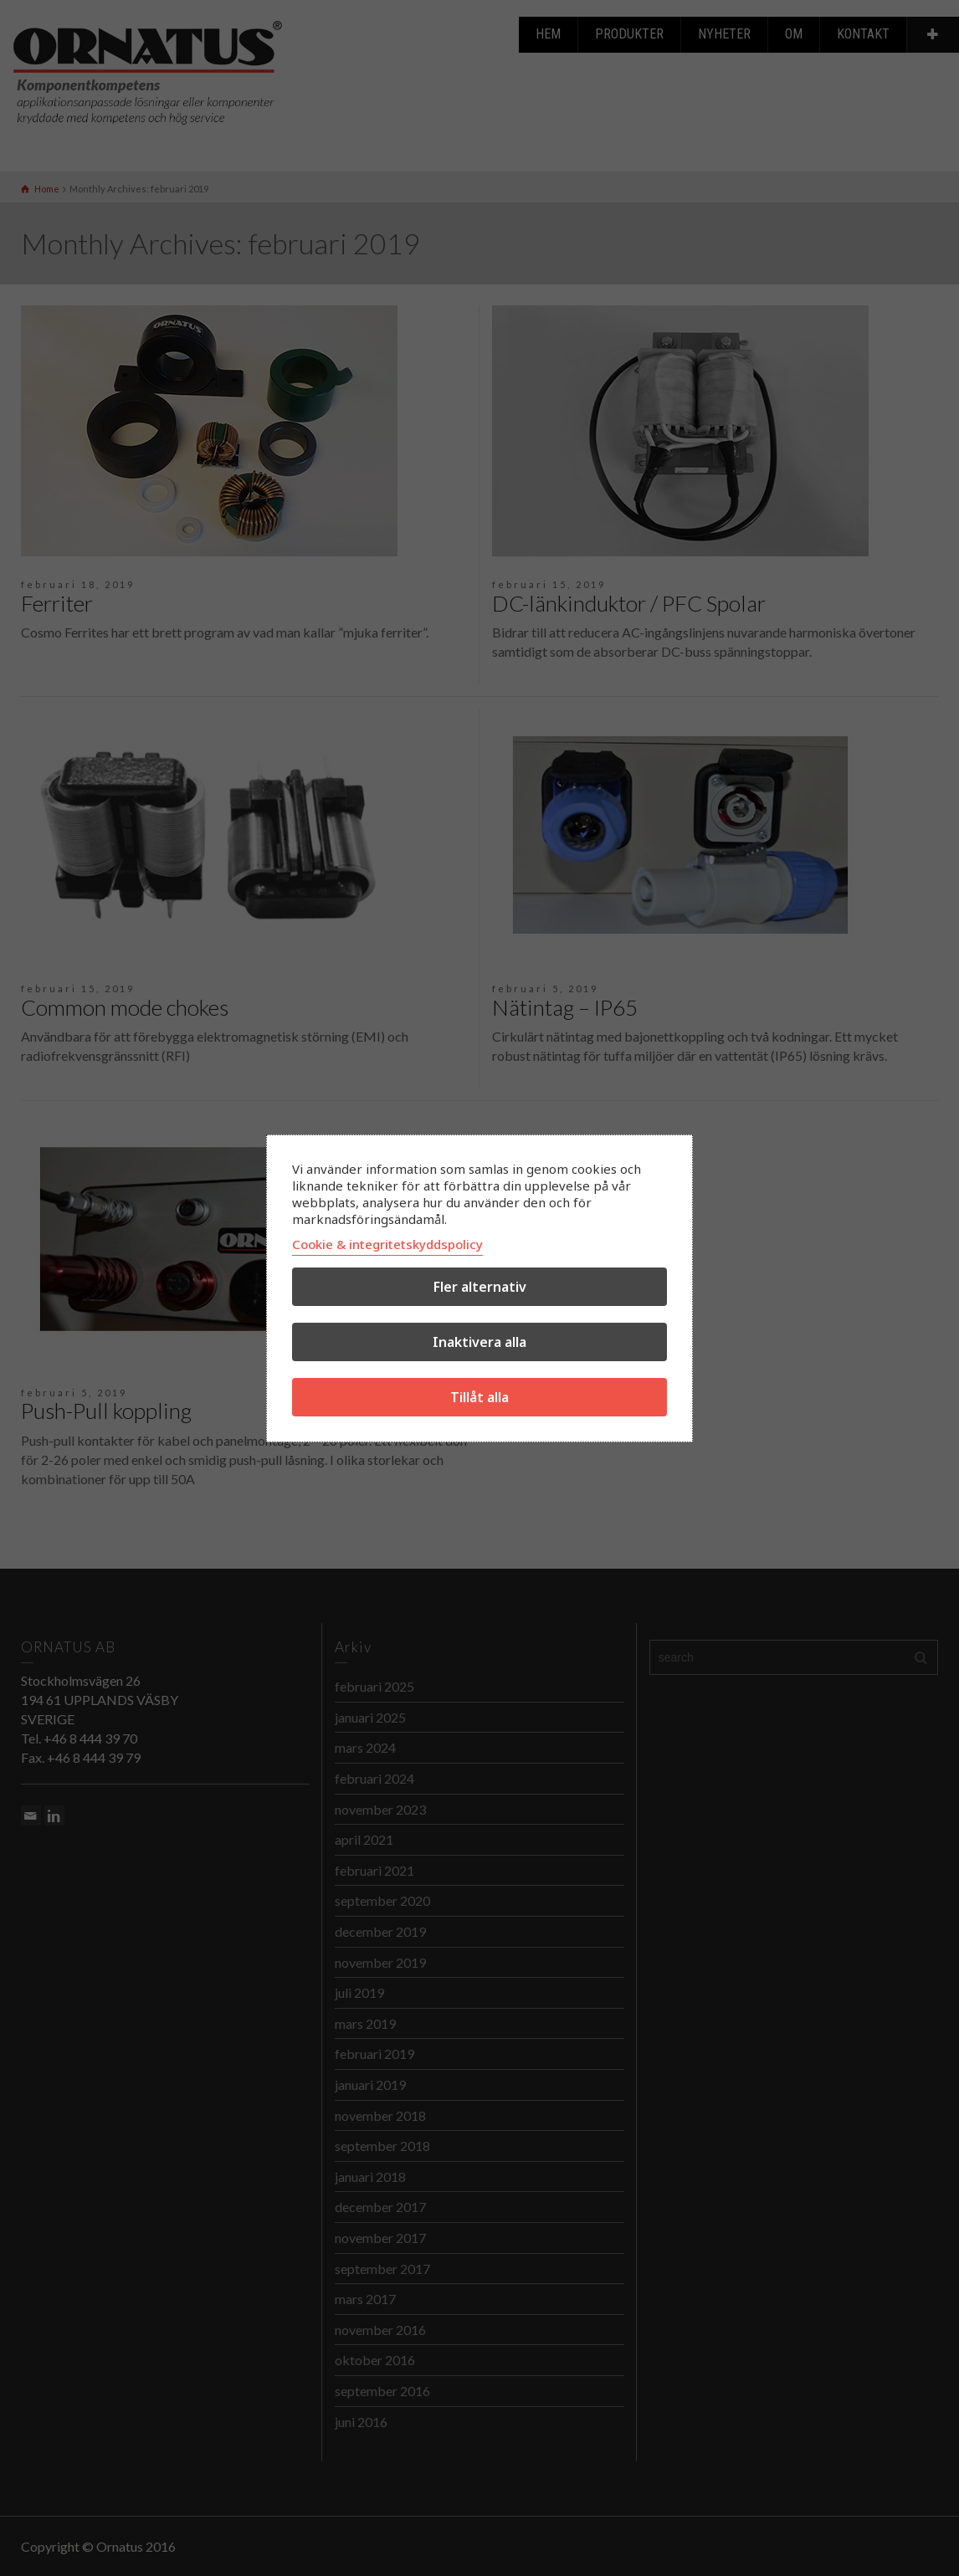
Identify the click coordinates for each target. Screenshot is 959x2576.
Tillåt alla (479, 1397)
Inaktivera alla (479, 1342)
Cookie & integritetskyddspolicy (387, 1244)
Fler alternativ (479, 1287)
